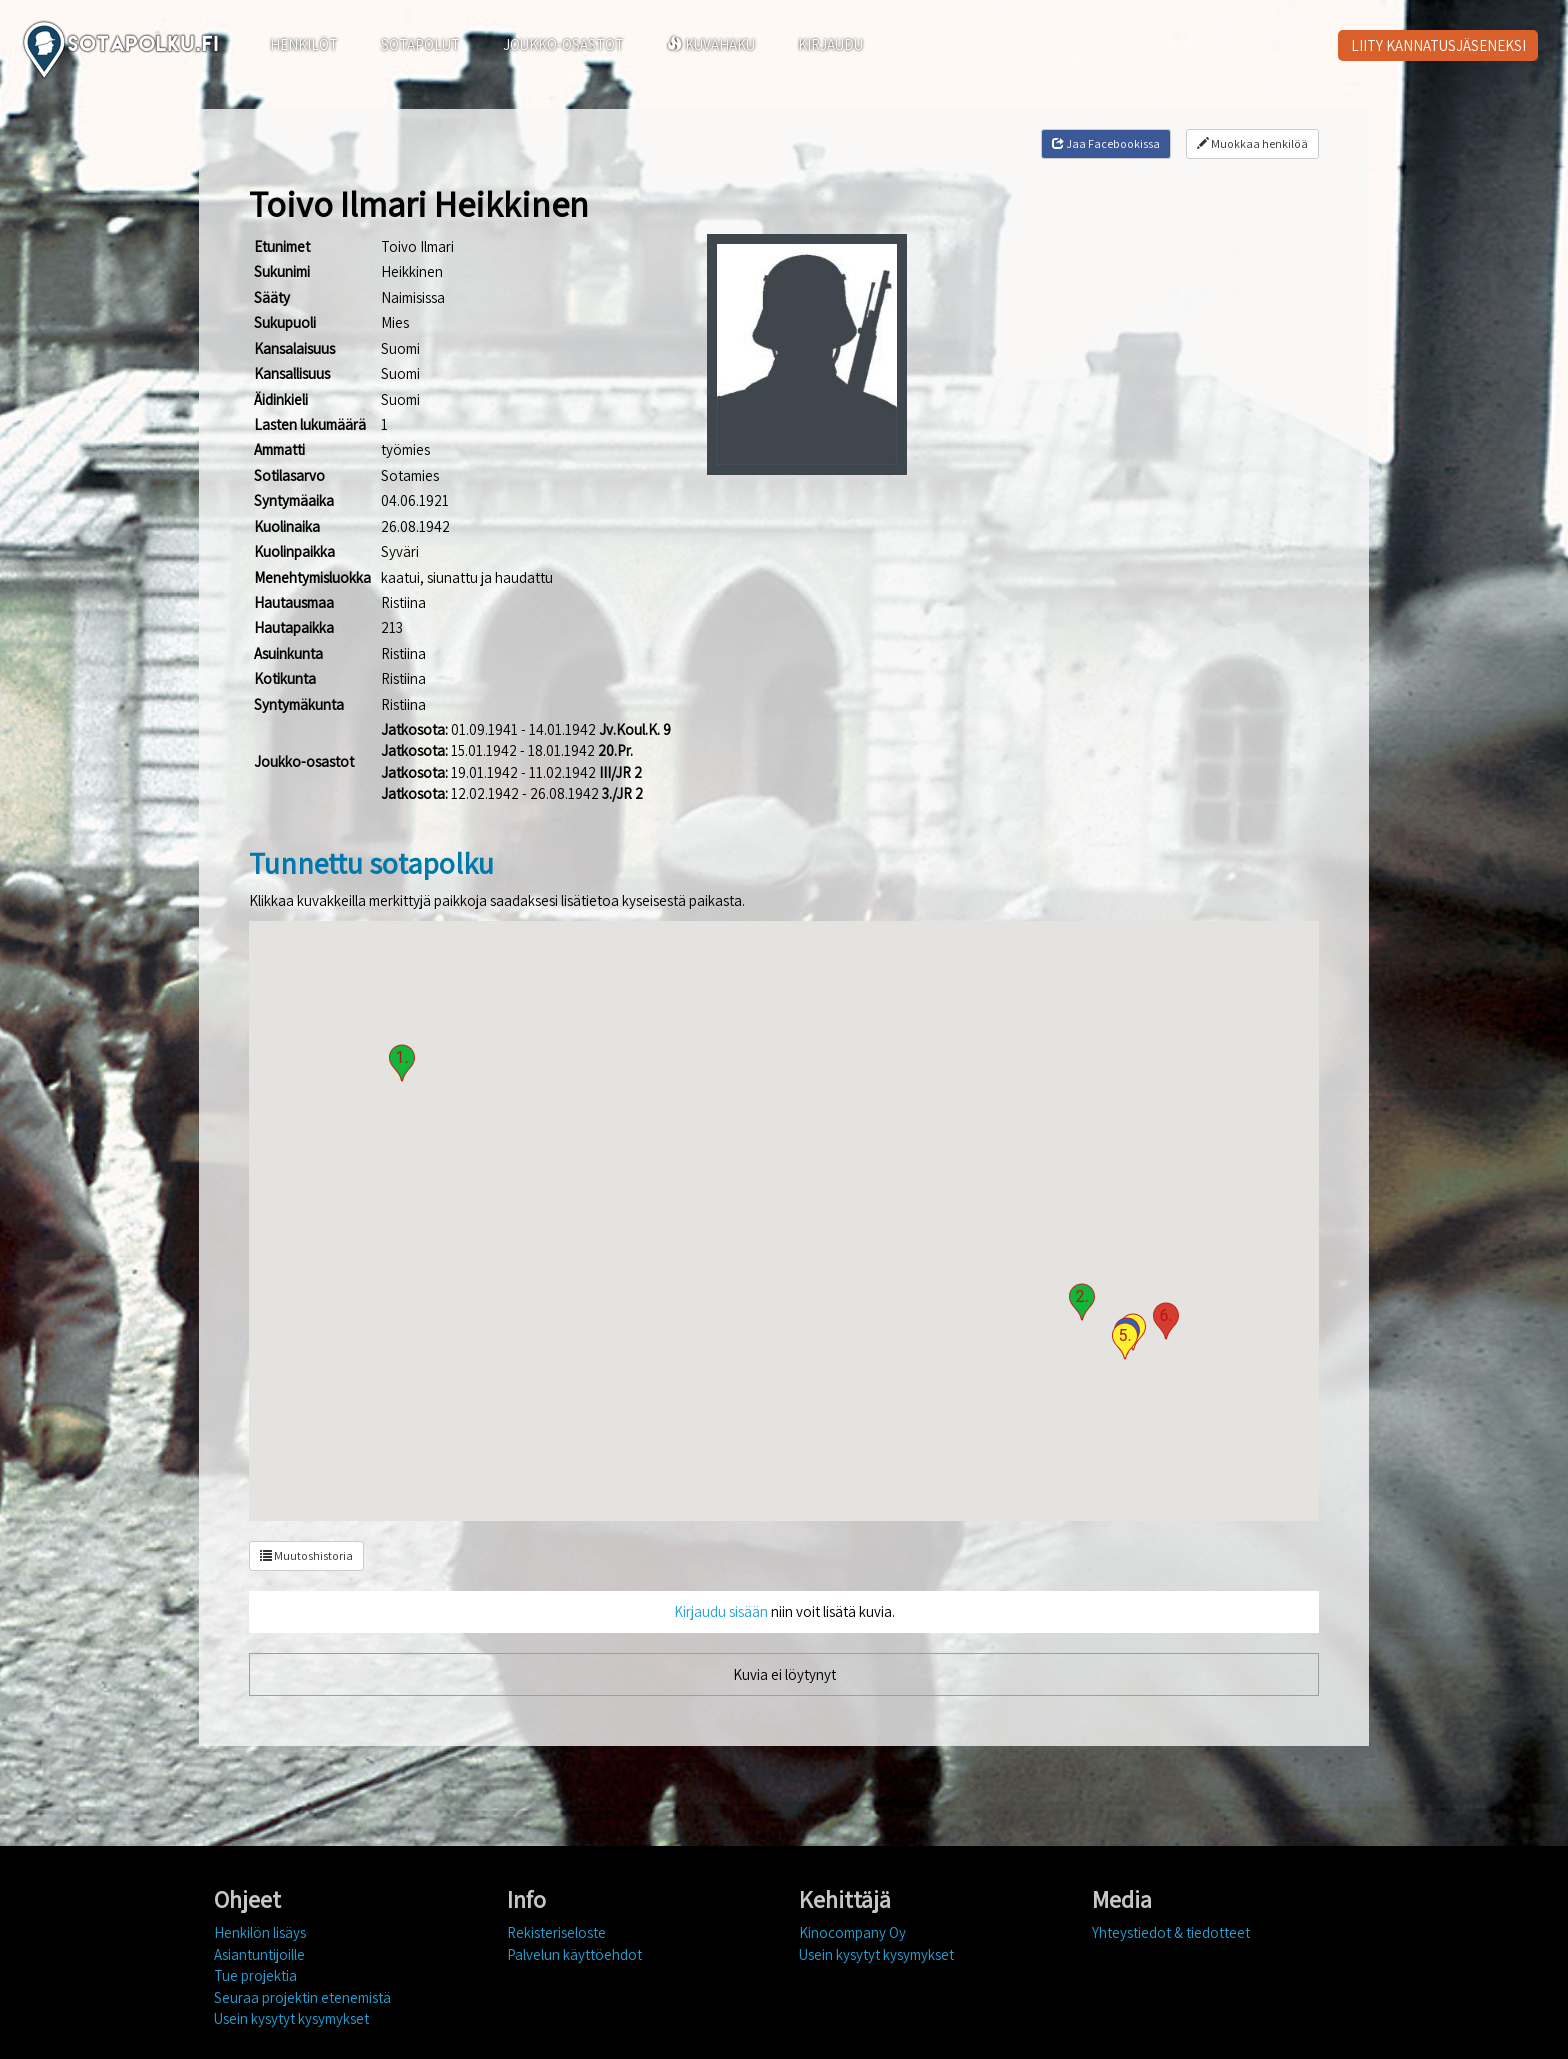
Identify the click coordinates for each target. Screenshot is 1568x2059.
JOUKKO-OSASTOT (563, 44)
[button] (402, 1063)
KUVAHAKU (711, 44)
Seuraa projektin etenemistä (302, 1997)
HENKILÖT (304, 44)
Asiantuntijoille (259, 1954)
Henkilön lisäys (260, 1932)
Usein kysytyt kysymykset (291, 2018)
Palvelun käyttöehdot (574, 1954)
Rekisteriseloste (556, 1932)
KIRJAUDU (830, 44)
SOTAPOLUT (420, 44)
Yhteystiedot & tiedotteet (1171, 1932)
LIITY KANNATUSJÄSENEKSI (1438, 45)
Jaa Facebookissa (1106, 143)
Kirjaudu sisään (721, 1611)
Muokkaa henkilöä (1252, 143)
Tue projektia (255, 1975)
